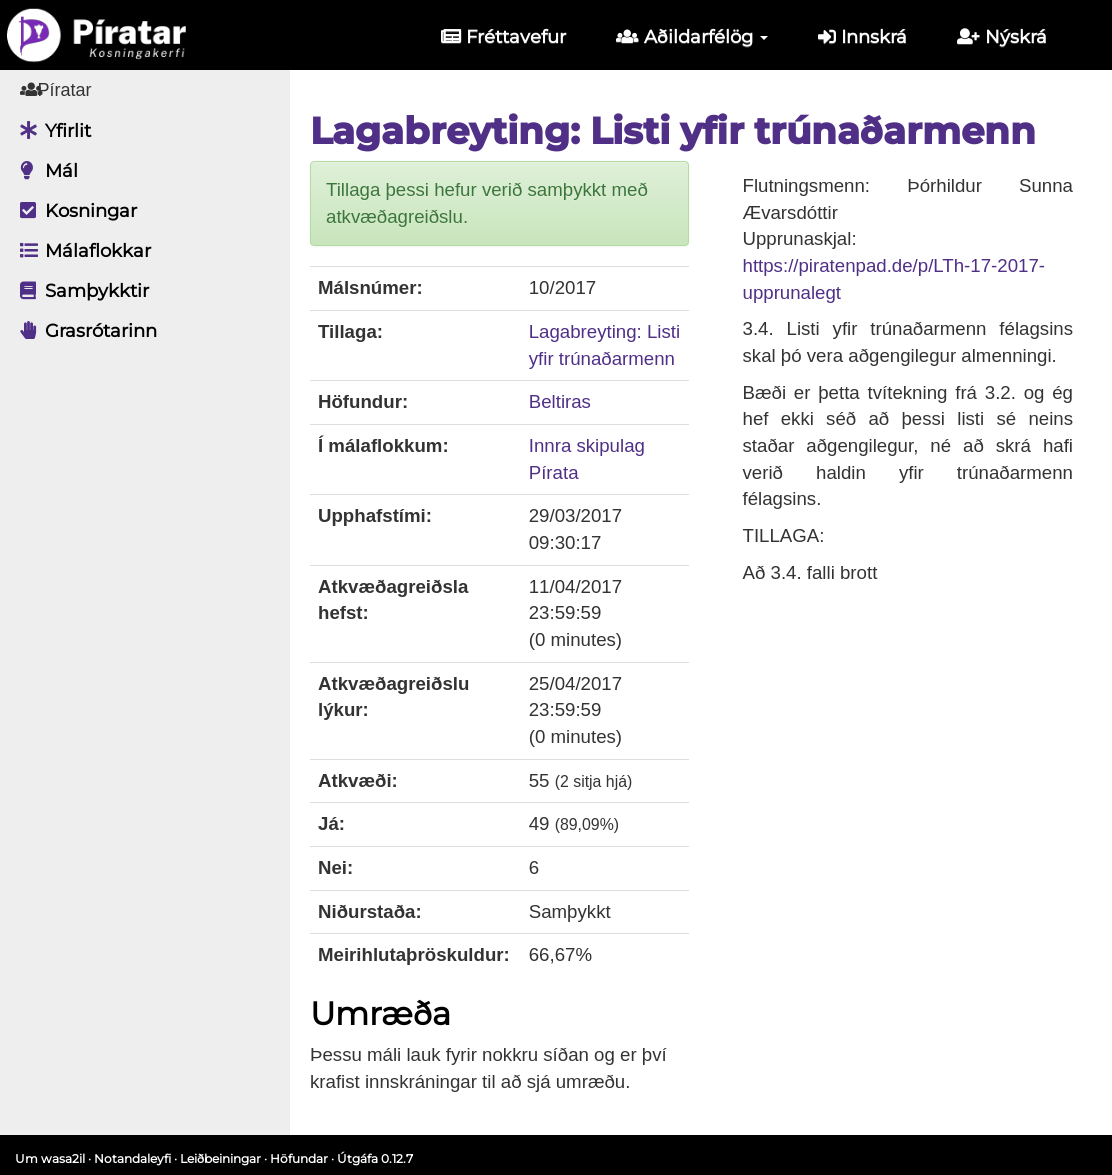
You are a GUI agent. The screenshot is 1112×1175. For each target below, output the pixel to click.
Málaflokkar (80, 251)
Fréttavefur (503, 37)
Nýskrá (1002, 37)
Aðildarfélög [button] (692, 37)
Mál (44, 171)
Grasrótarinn (83, 331)
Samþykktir (79, 291)
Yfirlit (50, 131)
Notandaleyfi (132, 1158)
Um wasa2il (50, 1158)
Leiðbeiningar (220, 1158)
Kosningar (73, 211)
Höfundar (299, 1158)
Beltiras (560, 401)
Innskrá (862, 37)
